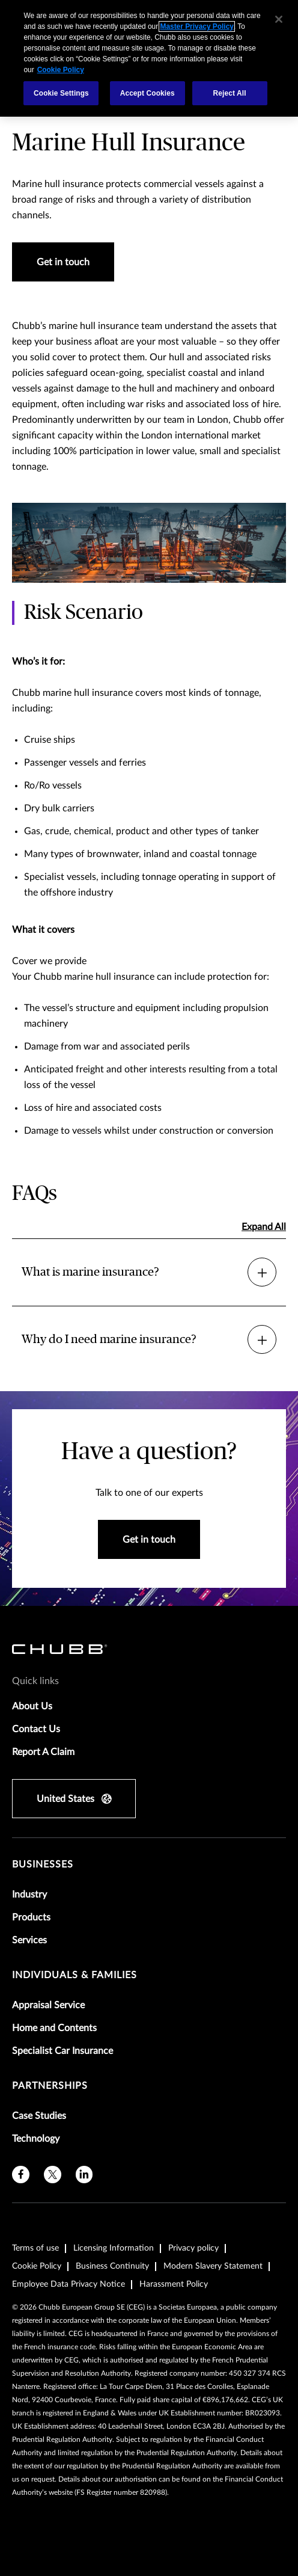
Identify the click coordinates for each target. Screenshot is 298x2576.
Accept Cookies (147, 93)
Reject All (229, 93)
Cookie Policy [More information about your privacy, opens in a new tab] (60, 70)
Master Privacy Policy (196, 26)
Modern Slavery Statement (213, 2266)
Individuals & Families (74, 1975)
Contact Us (36, 1729)
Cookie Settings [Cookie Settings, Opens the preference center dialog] (61, 93)
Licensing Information (113, 2248)
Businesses (42, 1864)
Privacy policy (193, 2248)
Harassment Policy (173, 2284)
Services (29, 1940)
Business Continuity (112, 2266)
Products (31, 1917)
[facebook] (20, 2174)
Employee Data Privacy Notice (68, 2284)
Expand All (264, 1227)
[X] (52, 2174)
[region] (149, 58)
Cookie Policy (36, 2266)
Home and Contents (54, 2028)
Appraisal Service (48, 2005)
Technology (35, 2139)
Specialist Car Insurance (62, 2051)
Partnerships (50, 2086)
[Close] (279, 19)
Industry (29, 1894)
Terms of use (35, 2248)
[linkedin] (84, 2174)
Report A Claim (43, 1752)
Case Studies (39, 2116)
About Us (32, 1706)
